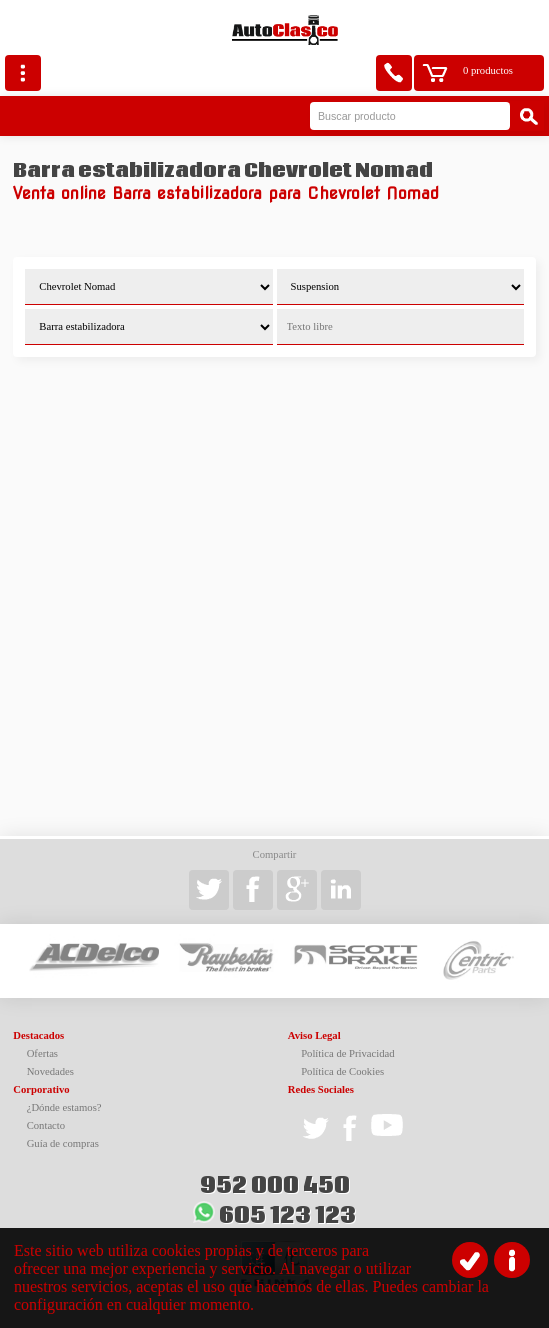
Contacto (46, 1125)
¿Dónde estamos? (64, 1107)
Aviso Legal (314, 1035)
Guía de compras (63, 1143)
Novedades (50, 1071)
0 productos (488, 70)
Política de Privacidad (348, 1053)
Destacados (38, 1035)
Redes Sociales (321, 1089)
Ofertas (42, 1053)
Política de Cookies (342, 1071)
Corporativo (41, 1089)
